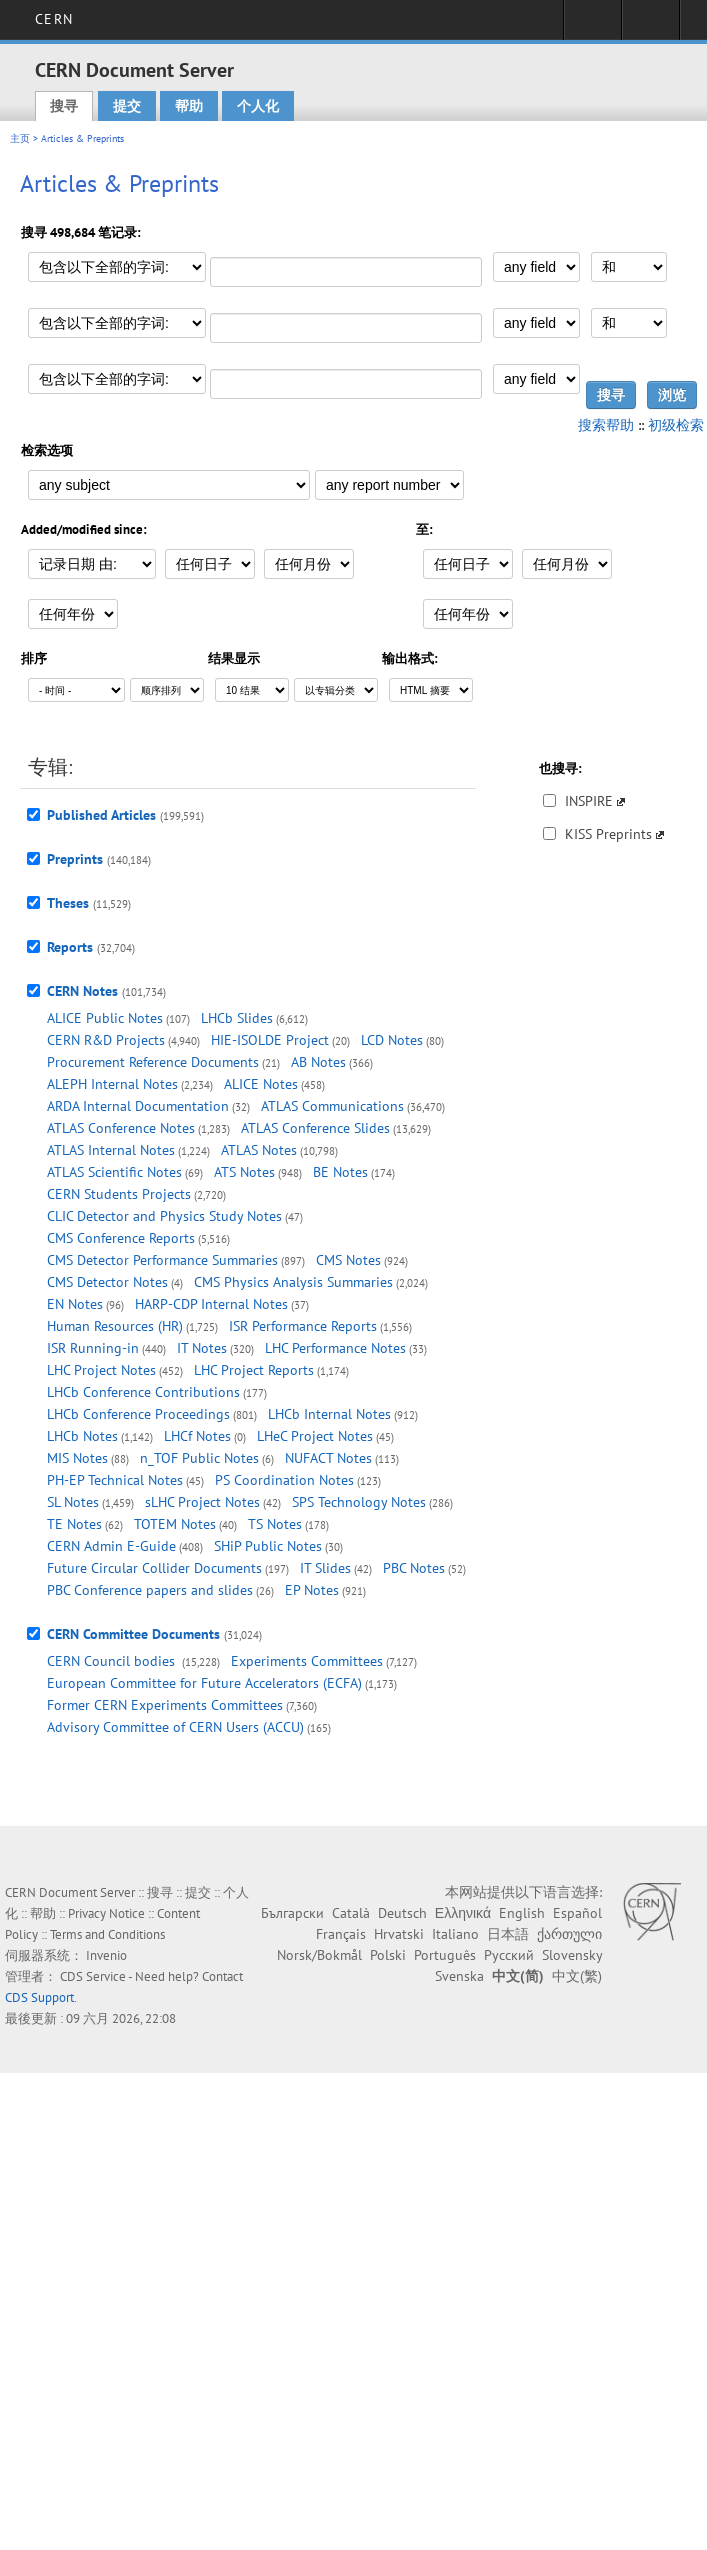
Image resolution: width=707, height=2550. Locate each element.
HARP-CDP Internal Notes (211, 1304)
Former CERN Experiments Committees (165, 1705)
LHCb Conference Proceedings (138, 1414)
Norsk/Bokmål (319, 1955)
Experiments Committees (307, 1661)
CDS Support (39, 1997)
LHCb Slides (237, 1018)
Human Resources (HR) (115, 1326)
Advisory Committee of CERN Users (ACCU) (175, 1727)
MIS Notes (77, 1458)
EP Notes (312, 1590)
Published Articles (101, 815)
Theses (68, 903)
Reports (70, 947)
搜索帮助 (606, 425)
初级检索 (676, 425)
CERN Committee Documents (133, 1634)
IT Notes (202, 1348)
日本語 (508, 1934)
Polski (388, 1955)
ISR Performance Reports (303, 1326)
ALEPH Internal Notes (112, 1084)
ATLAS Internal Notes (111, 1150)
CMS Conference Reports (121, 1238)
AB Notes (318, 1062)
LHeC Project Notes (315, 1436)
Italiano (455, 1934)
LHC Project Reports (254, 1370)
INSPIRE (589, 801)
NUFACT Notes (328, 1458)
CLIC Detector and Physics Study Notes (164, 1216)
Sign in (592, 26)
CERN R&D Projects (106, 1040)
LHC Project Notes (101, 1370)
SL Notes (73, 1502)
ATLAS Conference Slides (315, 1128)
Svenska (459, 1976)
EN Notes (75, 1304)
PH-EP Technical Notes (115, 1480)
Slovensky (572, 1955)
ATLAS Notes (259, 1150)
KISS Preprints (608, 834)
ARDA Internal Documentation (138, 1106)
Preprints (75, 859)
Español (577, 1913)
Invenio (106, 1955)
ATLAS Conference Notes (121, 1128)
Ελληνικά (463, 1913)
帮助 (189, 106)
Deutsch (402, 1913)
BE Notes (340, 1172)
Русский (509, 1955)
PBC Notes (414, 1568)
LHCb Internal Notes (329, 1414)
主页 (20, 138)
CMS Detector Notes (107, 1282)
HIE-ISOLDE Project (270, 1040)
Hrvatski (399, 1934)
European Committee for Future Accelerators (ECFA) (204, 1683)
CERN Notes (82, 991)
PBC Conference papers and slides (150, 1590)
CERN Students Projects (119, 1194)
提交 (127, 106)
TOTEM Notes (175, 1524)
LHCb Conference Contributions (143, 1392)
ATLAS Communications (332, 1106)
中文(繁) (577, 1976)
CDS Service (93, 1976)
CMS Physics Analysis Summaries (293, 1282)
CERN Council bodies (113, 1661)
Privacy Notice (106, 1913)
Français (341, 1934)
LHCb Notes (82, 1436)
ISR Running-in (93, 1348)
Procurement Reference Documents (153, 1062)
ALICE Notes (261, 1084)
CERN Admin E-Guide (111, 1546)
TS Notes (275, 1524)
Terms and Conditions (107, 1934)
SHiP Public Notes (268, 1546)
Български (292, 1913)
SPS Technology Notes (359, 1502)
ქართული (569, 1934)
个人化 (258, 106)
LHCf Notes (197, 1436)
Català (351, 1913)
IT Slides (325, 1568)
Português (445, 1955)
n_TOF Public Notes (199, 1458)
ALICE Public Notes (105, 1018)
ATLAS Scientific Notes (114, 1172)
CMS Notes (348, 1260)
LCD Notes (392, 1040)
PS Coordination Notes (284, 1480)
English (522, 1913)
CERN (53, 19)
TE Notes (74, 1524)
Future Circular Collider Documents (154, 1568)
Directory (650, 26)
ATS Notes (244, 1172)
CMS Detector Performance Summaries (162, 1260)
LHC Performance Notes (335, 1348)
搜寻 (64, 106)
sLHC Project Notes (202, 1502)
